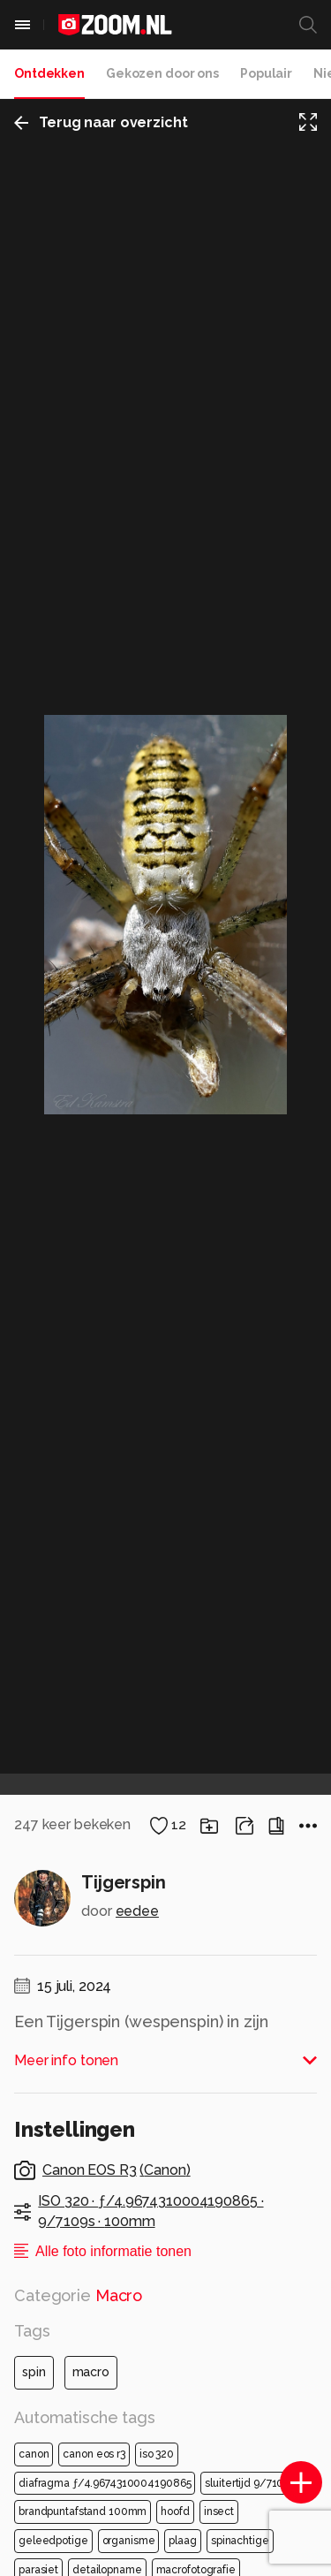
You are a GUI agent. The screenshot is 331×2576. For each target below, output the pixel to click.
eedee (137, 1911)
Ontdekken (49, 73)
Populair (266, 73)
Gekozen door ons (162, 73)
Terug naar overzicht (101, 122)
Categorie (78, 2295)
